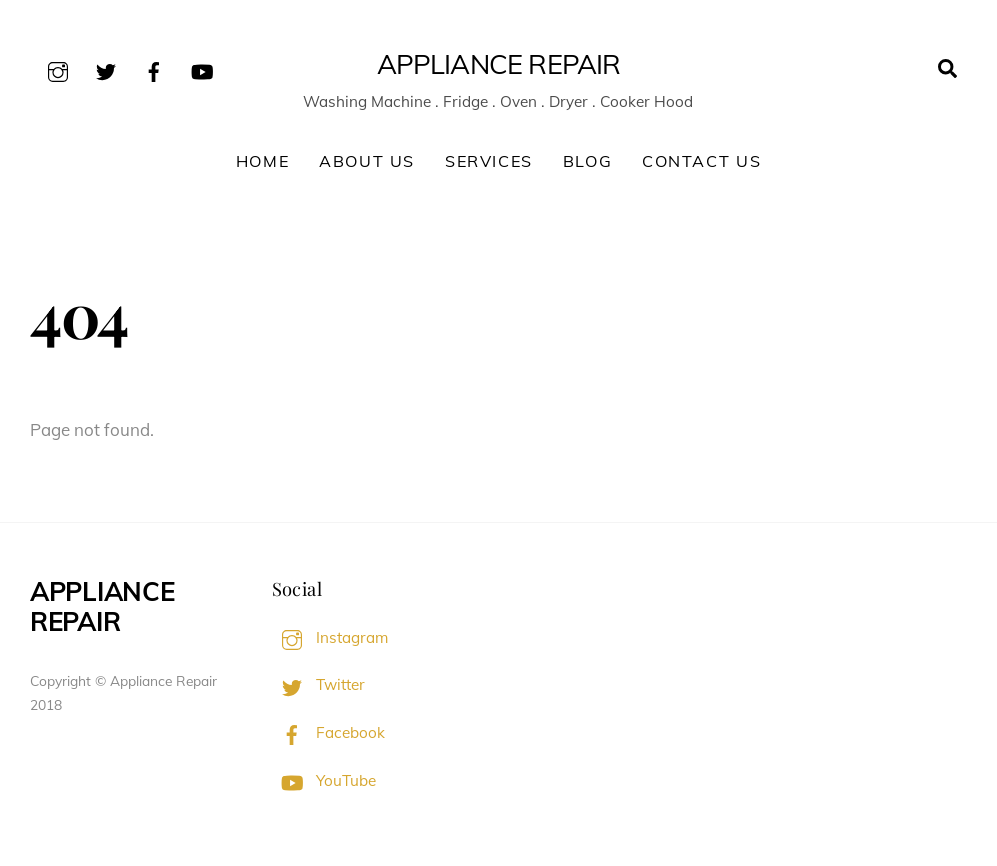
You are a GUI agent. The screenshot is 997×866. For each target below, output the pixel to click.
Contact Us (701, 161)
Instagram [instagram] (330, 637)
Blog (587, 161)
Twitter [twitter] (318, 684)
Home (262, 161)
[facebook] (154, 68)
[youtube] (202, 68)
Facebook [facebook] (328, 732)
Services (489, 161)
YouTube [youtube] (324, 780)
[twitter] (106, 68)
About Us (367, 161)
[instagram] (58, 68)
